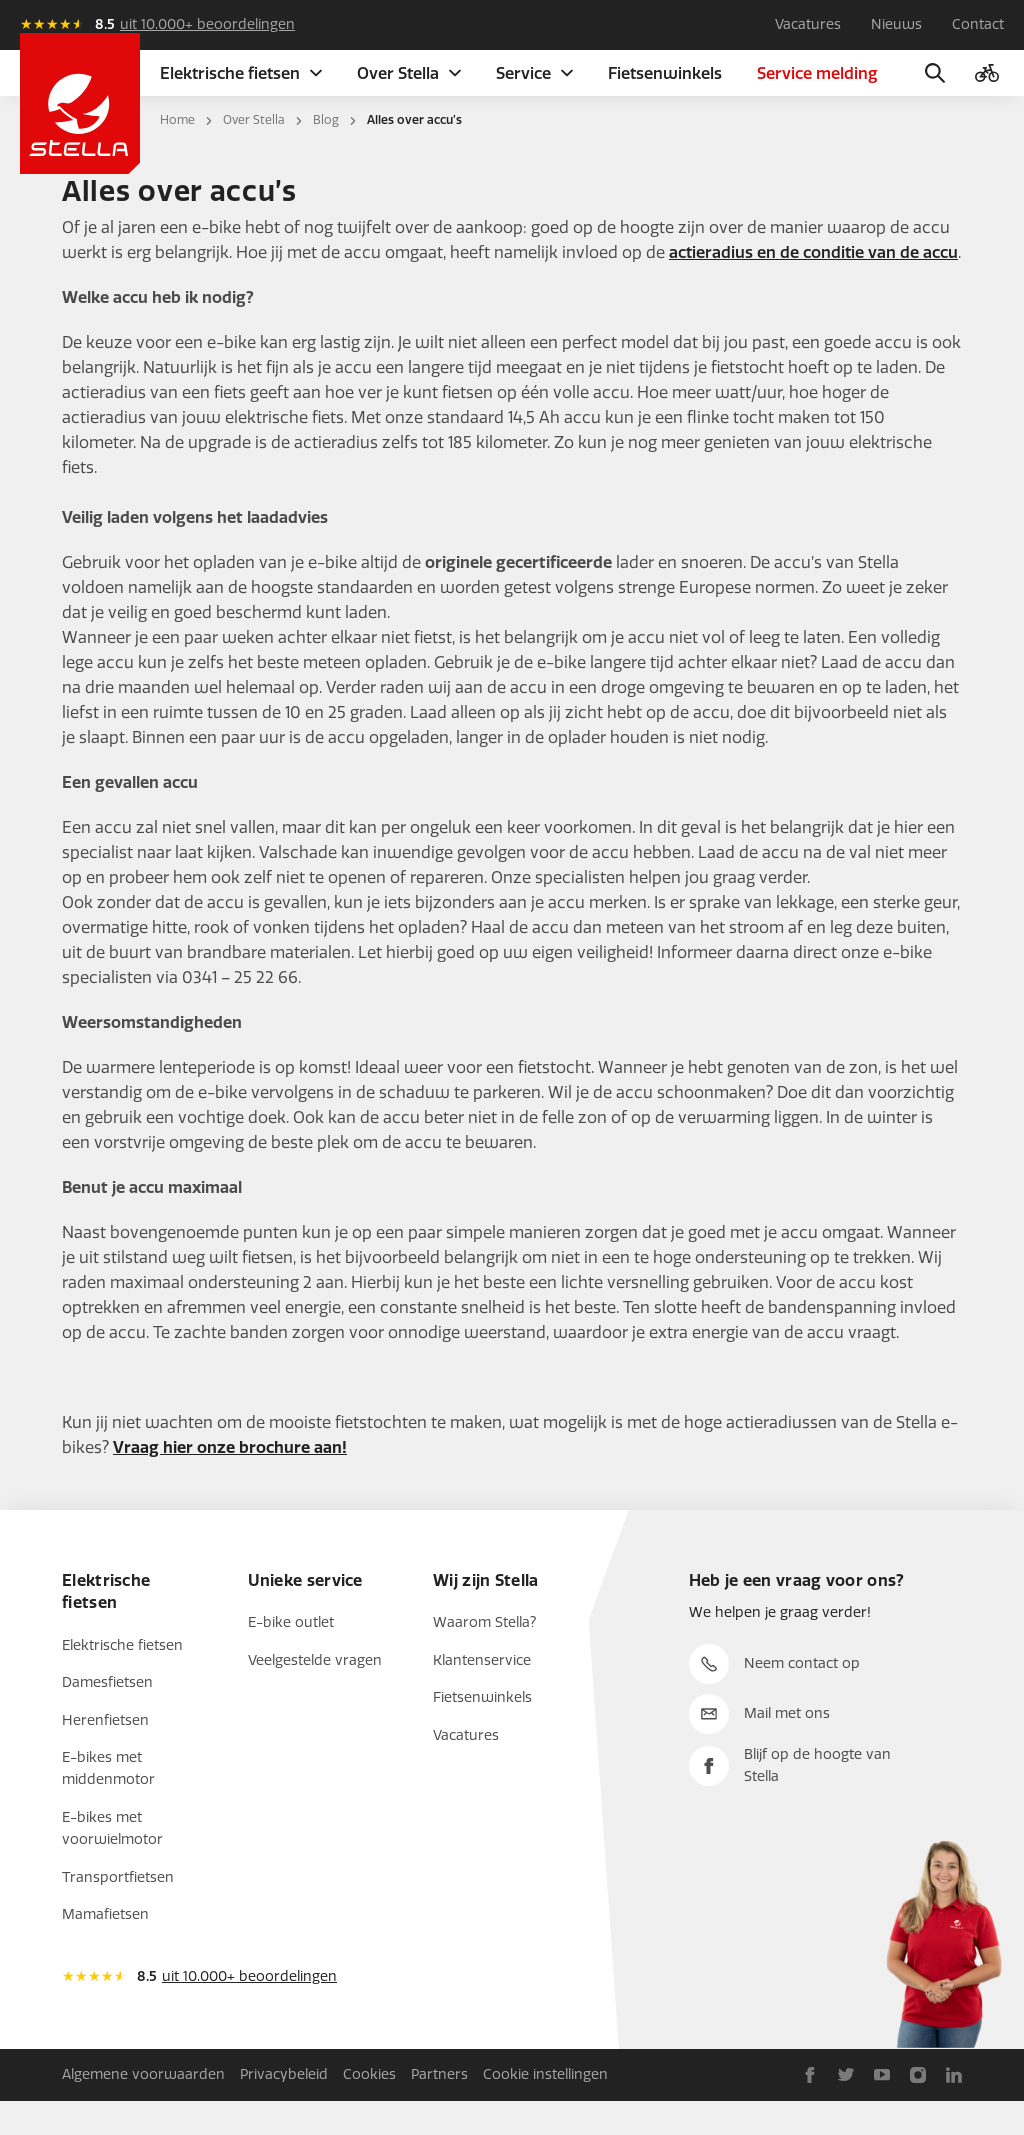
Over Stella (254, 154)
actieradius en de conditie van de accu (813, 286)
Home (177, 154)
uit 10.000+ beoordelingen (207, 24)
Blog (326, 154)
